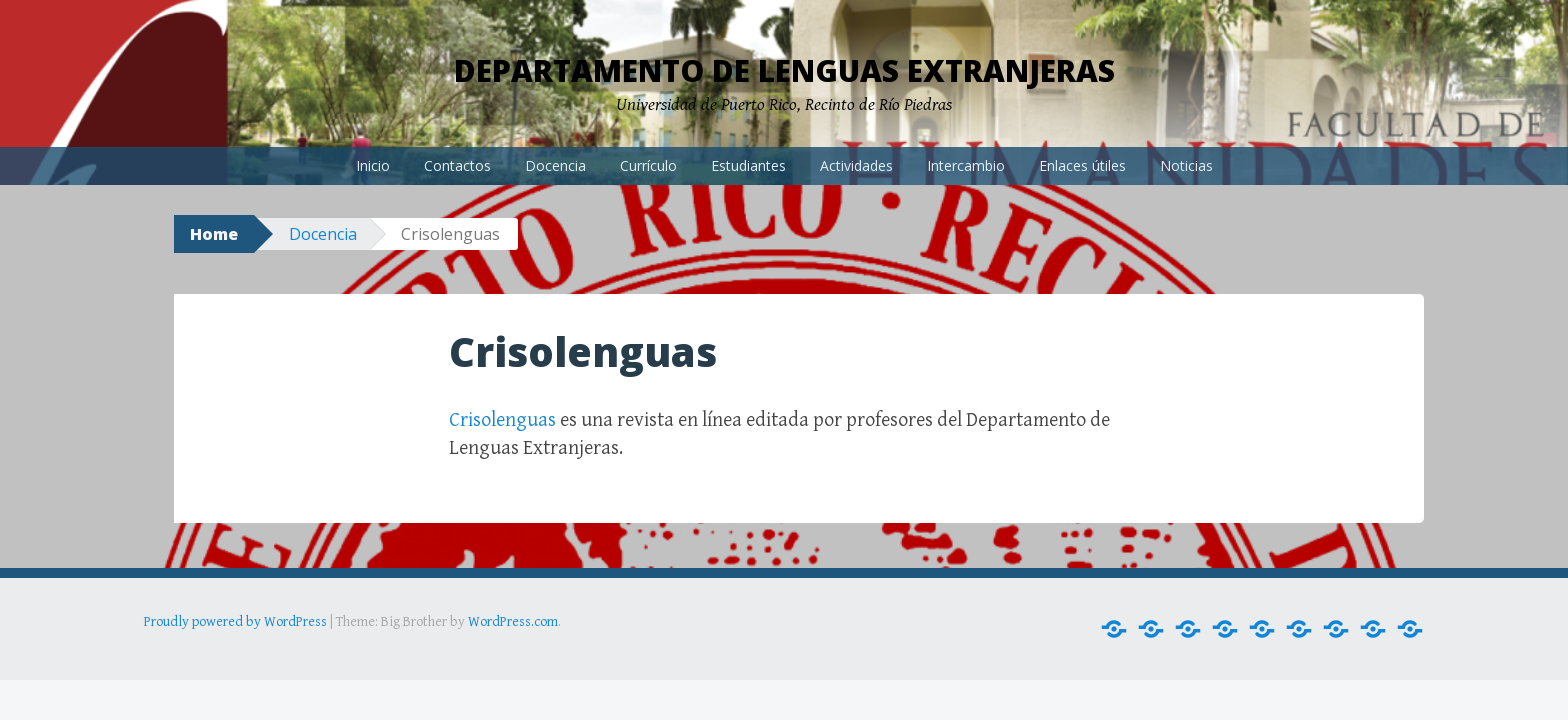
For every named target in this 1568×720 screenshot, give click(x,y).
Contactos (457, 165)
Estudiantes (748, 165)
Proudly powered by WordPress (235, 622)
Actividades (856, 165)
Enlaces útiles (1082, 165)
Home (214, 234)
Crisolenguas (502, 420)
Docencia (555, 165)
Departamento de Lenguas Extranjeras (784, 70)
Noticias (1186, 165)
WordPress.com (513, 622)
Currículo (648, 165)
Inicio (373, 165)
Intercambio (966, 165)
